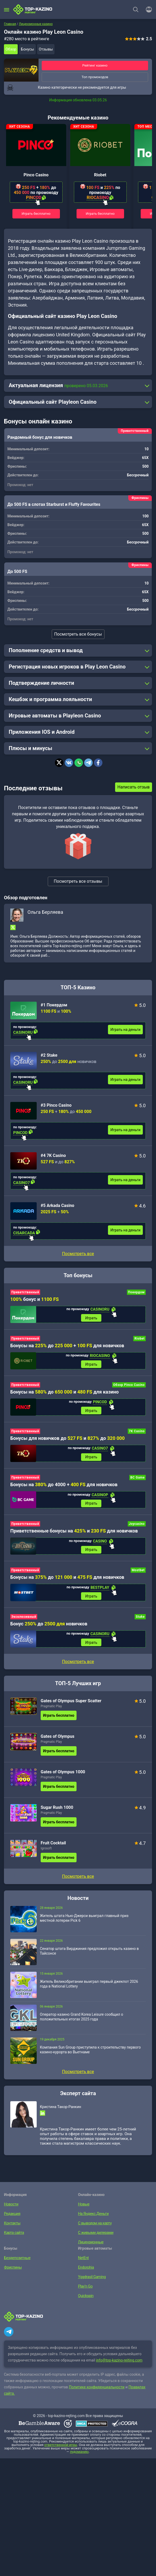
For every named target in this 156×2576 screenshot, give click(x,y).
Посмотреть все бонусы (78, 634)
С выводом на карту (94, 2226)
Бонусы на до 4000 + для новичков (63, 1486)
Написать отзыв (133, 787)
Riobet (100, 174)
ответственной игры (60, 2448)
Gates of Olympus (57, 1739)
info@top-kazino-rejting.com (119, 2363)
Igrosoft (46, 1851)
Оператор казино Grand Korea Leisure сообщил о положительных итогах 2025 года (81, 2019)
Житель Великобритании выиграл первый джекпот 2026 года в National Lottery (89, 1986)
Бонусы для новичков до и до (67, 1439)
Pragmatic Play (51, 1709)
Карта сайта (13, 2235)
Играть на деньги (125, 1029)
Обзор (11, 49)
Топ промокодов (95, 77)
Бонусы (27, 49)
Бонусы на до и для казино (64, 1392)
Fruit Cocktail (53, 1845)
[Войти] (147, 9)
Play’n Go (85, 2289)
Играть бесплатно (36, 214)
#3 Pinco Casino (56, 1105)
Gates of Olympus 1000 (63, 1774)
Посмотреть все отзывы (78, 881)
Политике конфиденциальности (97, 2390)
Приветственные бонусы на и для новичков (74, 1532)
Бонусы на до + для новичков (67, 1346)
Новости (11, 2207)
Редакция (12, 2216)
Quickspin (85, 2299)
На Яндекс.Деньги (93, 2216)
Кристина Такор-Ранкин (60, 2110)
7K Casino (137, 1432)
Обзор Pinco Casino (129, 1385)
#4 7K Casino (53, 1155)
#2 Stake (49, 1055)
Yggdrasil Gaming (91, 2280)
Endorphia (85, 2270)
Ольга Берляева (45, 912)
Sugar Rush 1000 (57, 1810)
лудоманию (79, 2455)
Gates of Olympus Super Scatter (71, 1703)
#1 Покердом (54, 1004)
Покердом (136, 1292)
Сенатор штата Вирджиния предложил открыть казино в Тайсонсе (89, 1953)
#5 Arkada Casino (57, 1205)
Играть (91, 1318)
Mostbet (138, 1572)
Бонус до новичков (48, 1626)
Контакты (12, 2226)
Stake (140, 1619)
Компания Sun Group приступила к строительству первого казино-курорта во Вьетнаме (90, 2052)
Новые (83, 2207)
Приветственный (25, 1292)
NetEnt (83, 2261)
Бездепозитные (17, 2261)
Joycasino (137, 1525)
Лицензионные (90, 2245)
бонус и (34, 1299)
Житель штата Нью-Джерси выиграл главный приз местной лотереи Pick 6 (84, 1920)
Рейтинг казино (95, 65)
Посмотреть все (78, 1253)
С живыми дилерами (95, 2235)
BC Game (137, 1479)
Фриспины (12, 2270)
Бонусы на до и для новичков (67, 1579)
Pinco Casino (35, 174)
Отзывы (46, 49)
